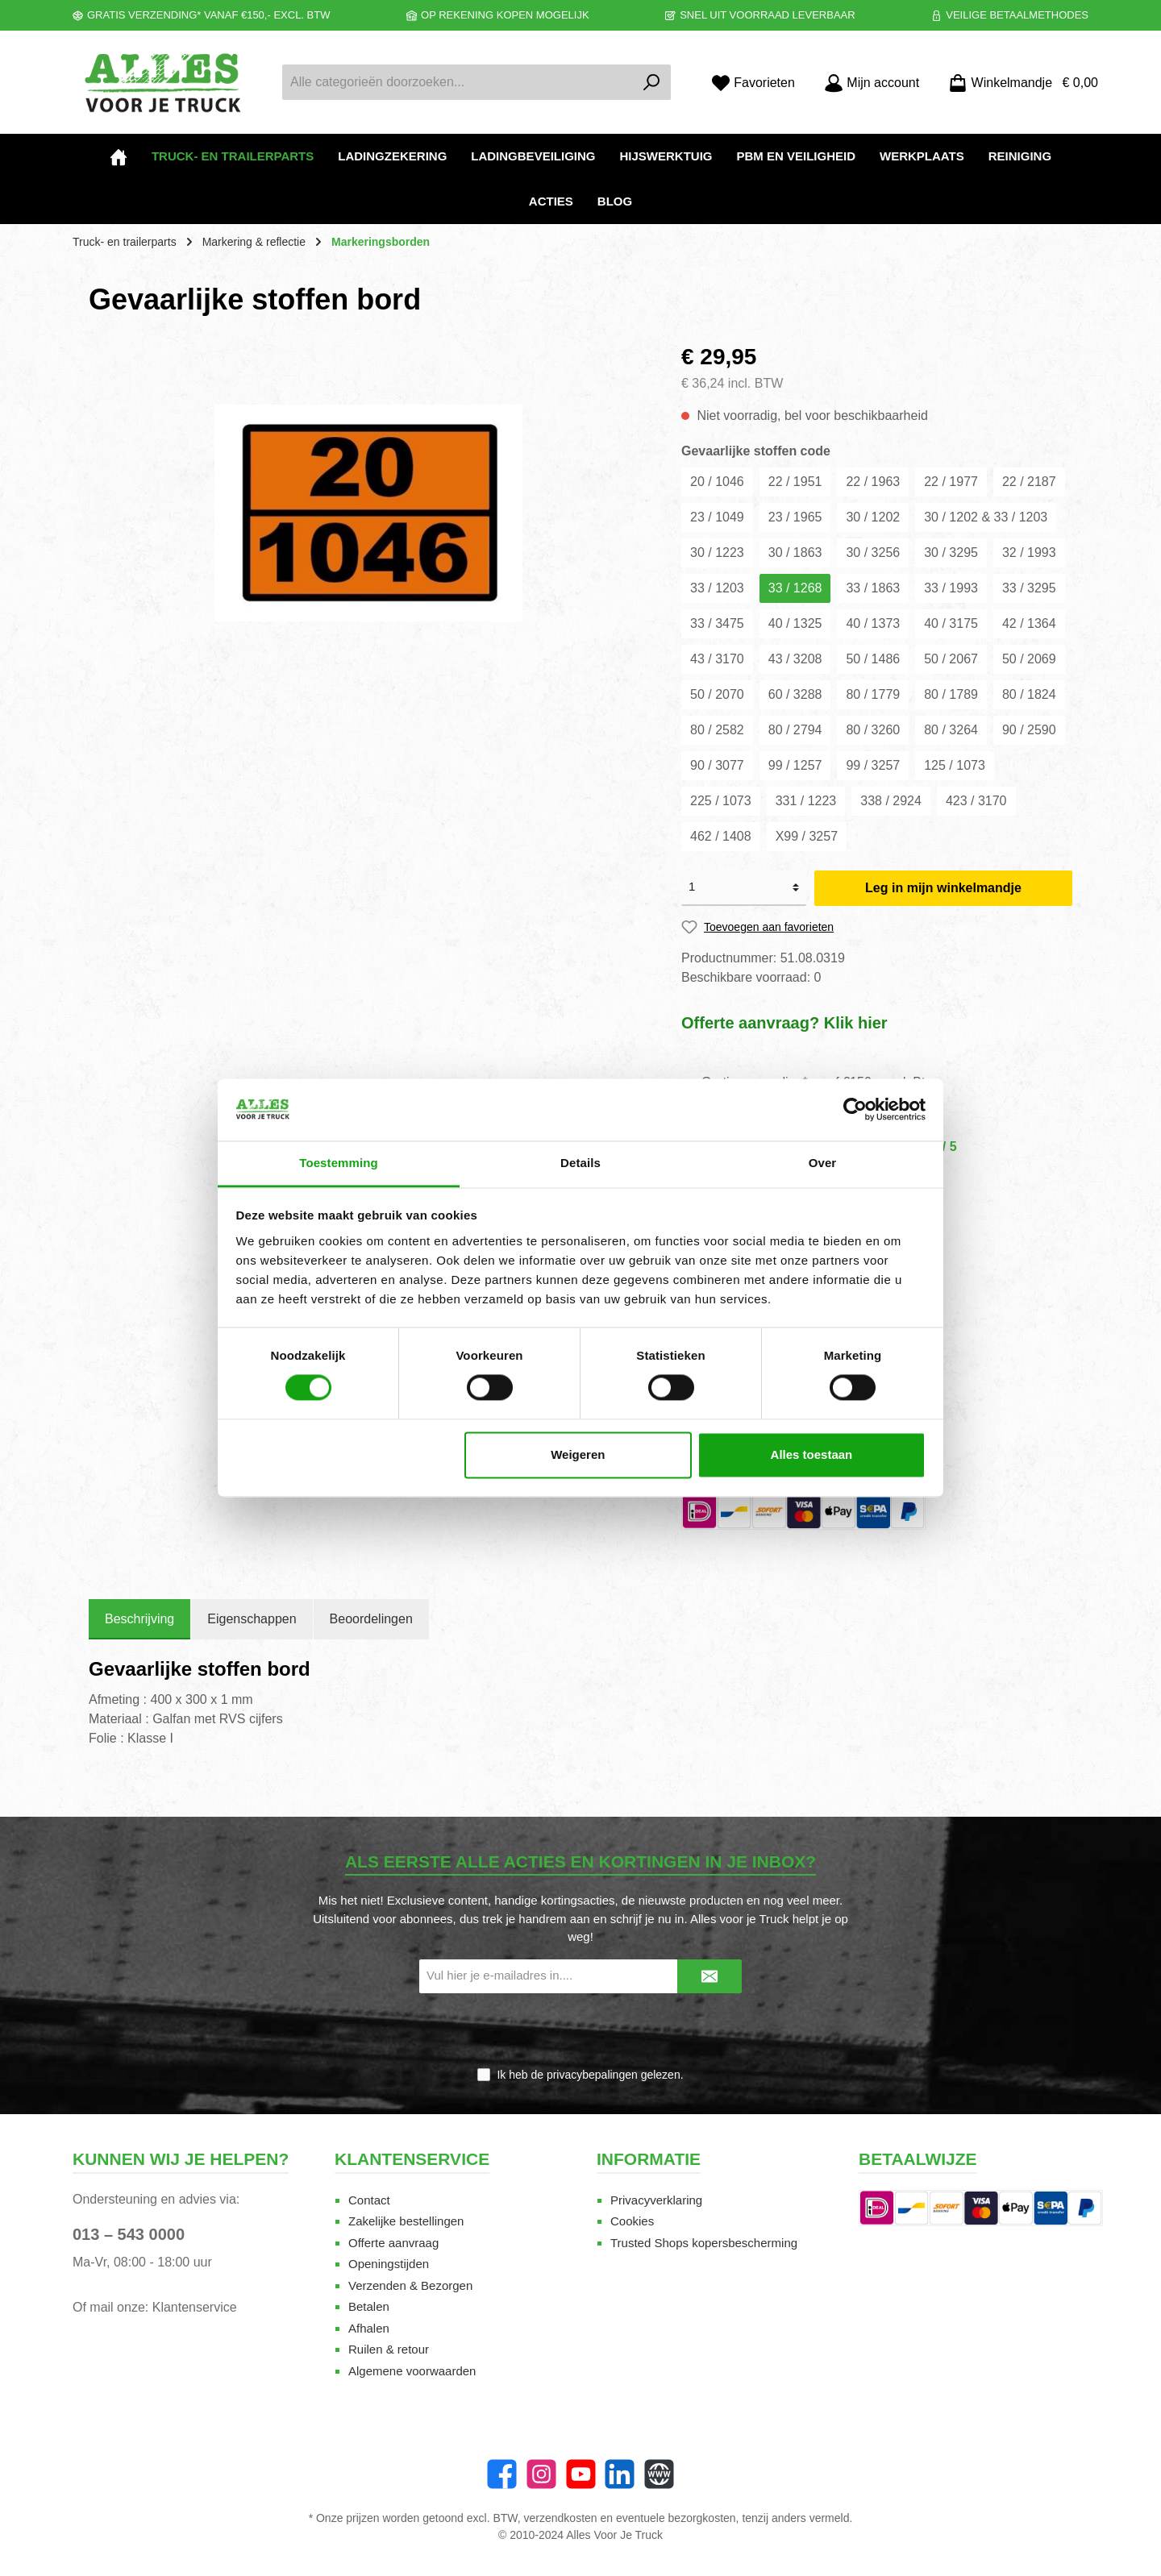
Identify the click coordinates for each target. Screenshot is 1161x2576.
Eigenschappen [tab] (251, 1619)
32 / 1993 (1029, 552)
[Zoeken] (652, 82)
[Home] (118, 156)
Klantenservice (194, 2307)
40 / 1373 (873, 623)
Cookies (632, 2221)
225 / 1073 (720, 801)
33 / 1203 (717, 588)
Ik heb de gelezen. (590, 2074)
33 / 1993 (951, 588)
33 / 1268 (795, 588)
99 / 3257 (873, 765)
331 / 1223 (806, 801)
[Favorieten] (753, 82)
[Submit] (709, 1976)
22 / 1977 (951, 481)
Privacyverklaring (656, 2200)
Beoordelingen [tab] (371, 1619)
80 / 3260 (873, 730)
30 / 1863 (795, 552)
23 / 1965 (795, 517)
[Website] (659, 2474)
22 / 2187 (1029, 481)
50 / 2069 (1029, 659)
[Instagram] (541, 2474)
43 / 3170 (717, 659)
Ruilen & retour (388, 2349)
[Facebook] (502, 2474)
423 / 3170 (976, 801)
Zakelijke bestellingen (406, 2221)
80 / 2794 (795, 730)
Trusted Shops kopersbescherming (703, 2243)
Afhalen (368, 2328)
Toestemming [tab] (338, 1163)
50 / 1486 (873, 659)
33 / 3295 (1029, 588)
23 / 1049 (717, 517)
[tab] (139, 1619)
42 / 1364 (1029, 623)
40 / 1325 (795, 623)
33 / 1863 (873, 588)
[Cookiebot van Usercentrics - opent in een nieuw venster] (855, 1110)
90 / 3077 (717, 765)
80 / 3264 (951, 730)
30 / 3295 (951, 552)
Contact (369, 2200)
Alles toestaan (812, 1454)
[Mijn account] (872, 82)
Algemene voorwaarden (412, 2371)
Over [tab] (823, 1163)
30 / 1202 (873, 517)
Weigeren (578, 1454)
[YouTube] (581, 2474)
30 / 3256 (873, 552)
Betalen (368, 2306)
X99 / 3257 (807, 836)
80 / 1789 (951, 694)
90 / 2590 (1029, 730)
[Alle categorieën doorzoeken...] (458, 82)
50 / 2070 (717, 694)
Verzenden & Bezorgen (410, 2285)
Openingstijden (388, 2264)
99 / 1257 (795, 765)
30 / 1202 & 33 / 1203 (985, 517)
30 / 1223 (717, 552)
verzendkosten (560, 2518)
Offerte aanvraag (393, 2243)
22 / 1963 (873, 481)
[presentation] (580, 2031)
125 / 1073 (954, 765)
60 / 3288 (795, 694)
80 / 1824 (1029, 694)
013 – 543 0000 (129, 2234)
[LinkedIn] (619, 2474)
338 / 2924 (891, 801)
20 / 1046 (717, 481)
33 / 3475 (717, 623)
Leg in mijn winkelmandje (943, 888)
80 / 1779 (873, 694)
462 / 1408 (720, 836)
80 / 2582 (717, 730)
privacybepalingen (592, 2074)
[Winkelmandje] (1018, 82)
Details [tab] (580, 1163)
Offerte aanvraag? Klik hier (784, 1023)
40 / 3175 (951, 623)
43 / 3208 (795, 659)
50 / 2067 (951, 659)
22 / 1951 (795, 481)
